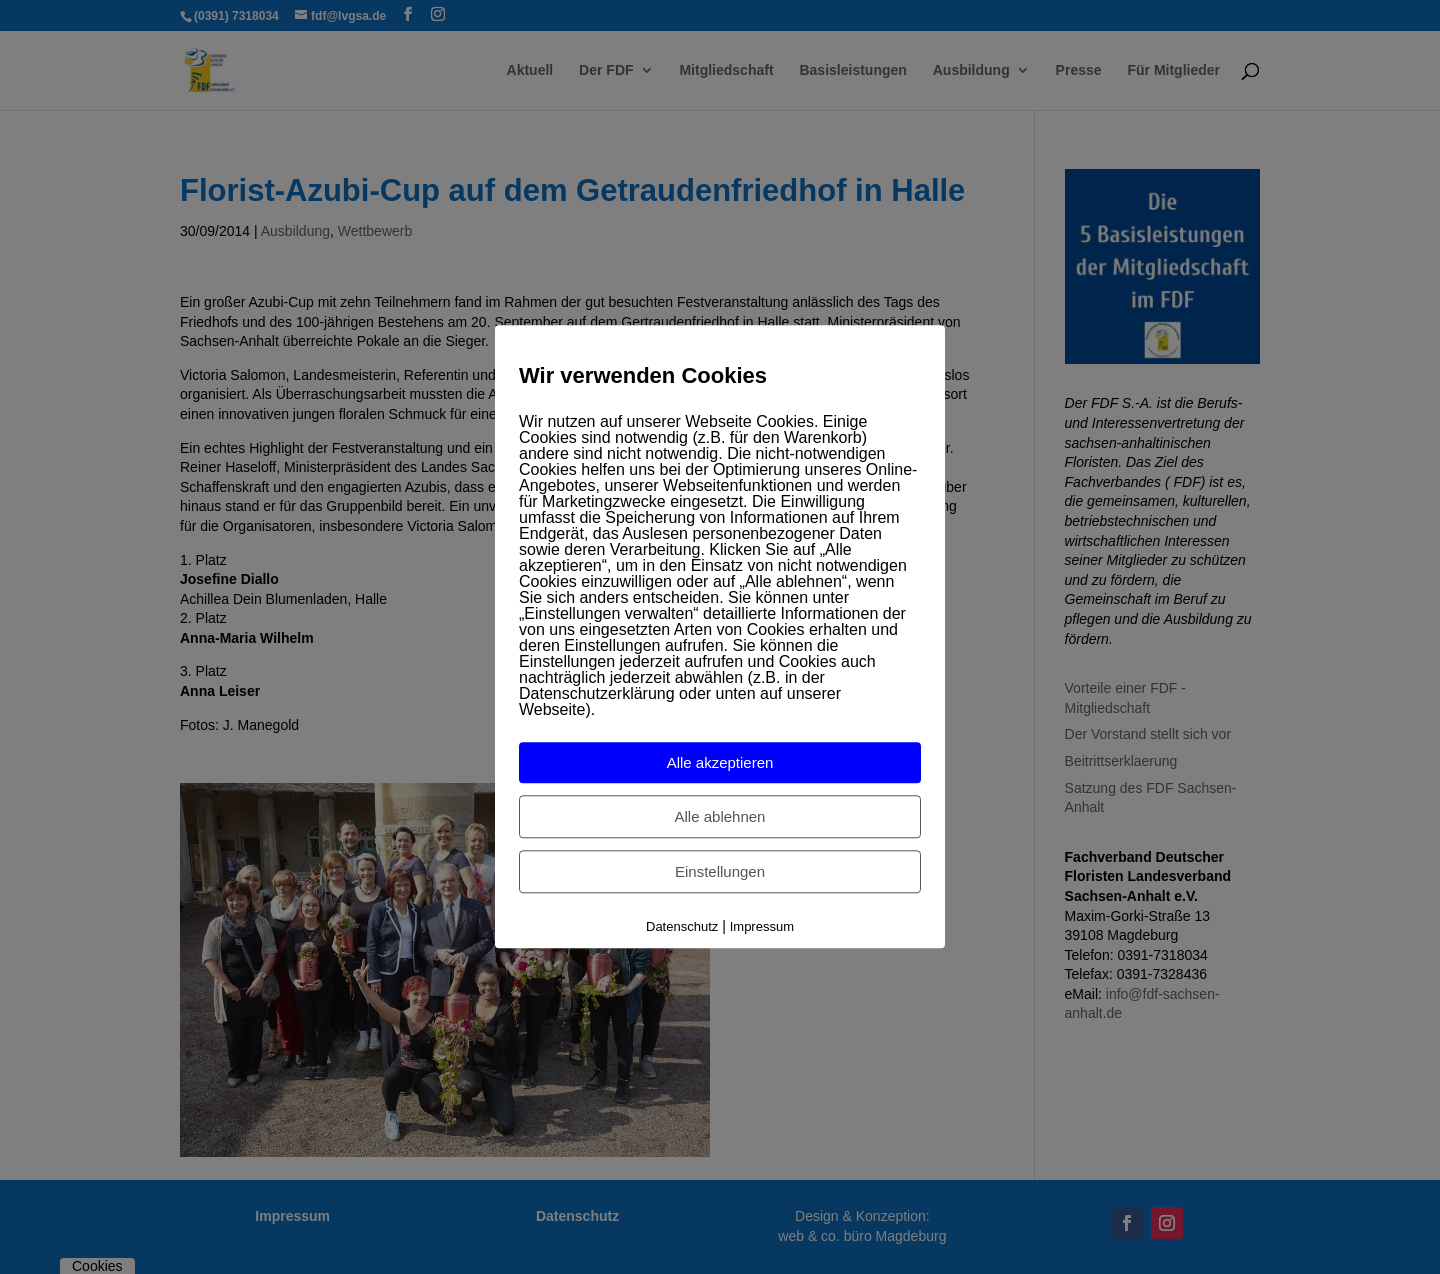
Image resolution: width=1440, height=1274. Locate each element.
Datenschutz (682, 926)
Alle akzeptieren (720, 762)
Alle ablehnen (720, 816)
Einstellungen (720, 871)
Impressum (762, 926)
